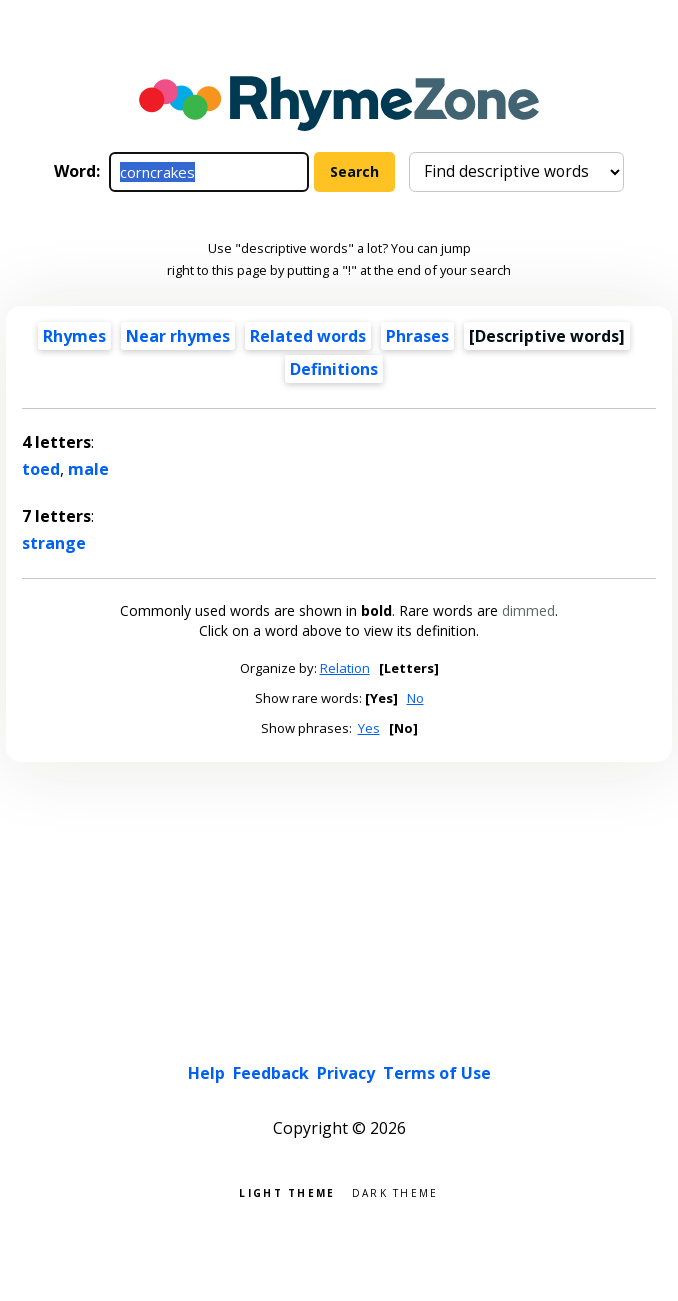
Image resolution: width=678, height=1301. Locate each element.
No (415, 698)
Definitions (334, 369)
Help (206, 1073)
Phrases (417, 336)
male (88, 469)
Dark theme (395, 1191)
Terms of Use (437, 1073)
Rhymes (74, 336)
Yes (369, 728)
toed (41, 469)
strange (54, 543)
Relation (345, 668)
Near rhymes (178, 336)
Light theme (287, 1191)
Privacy (346, 1073)
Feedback (271, 1073)
